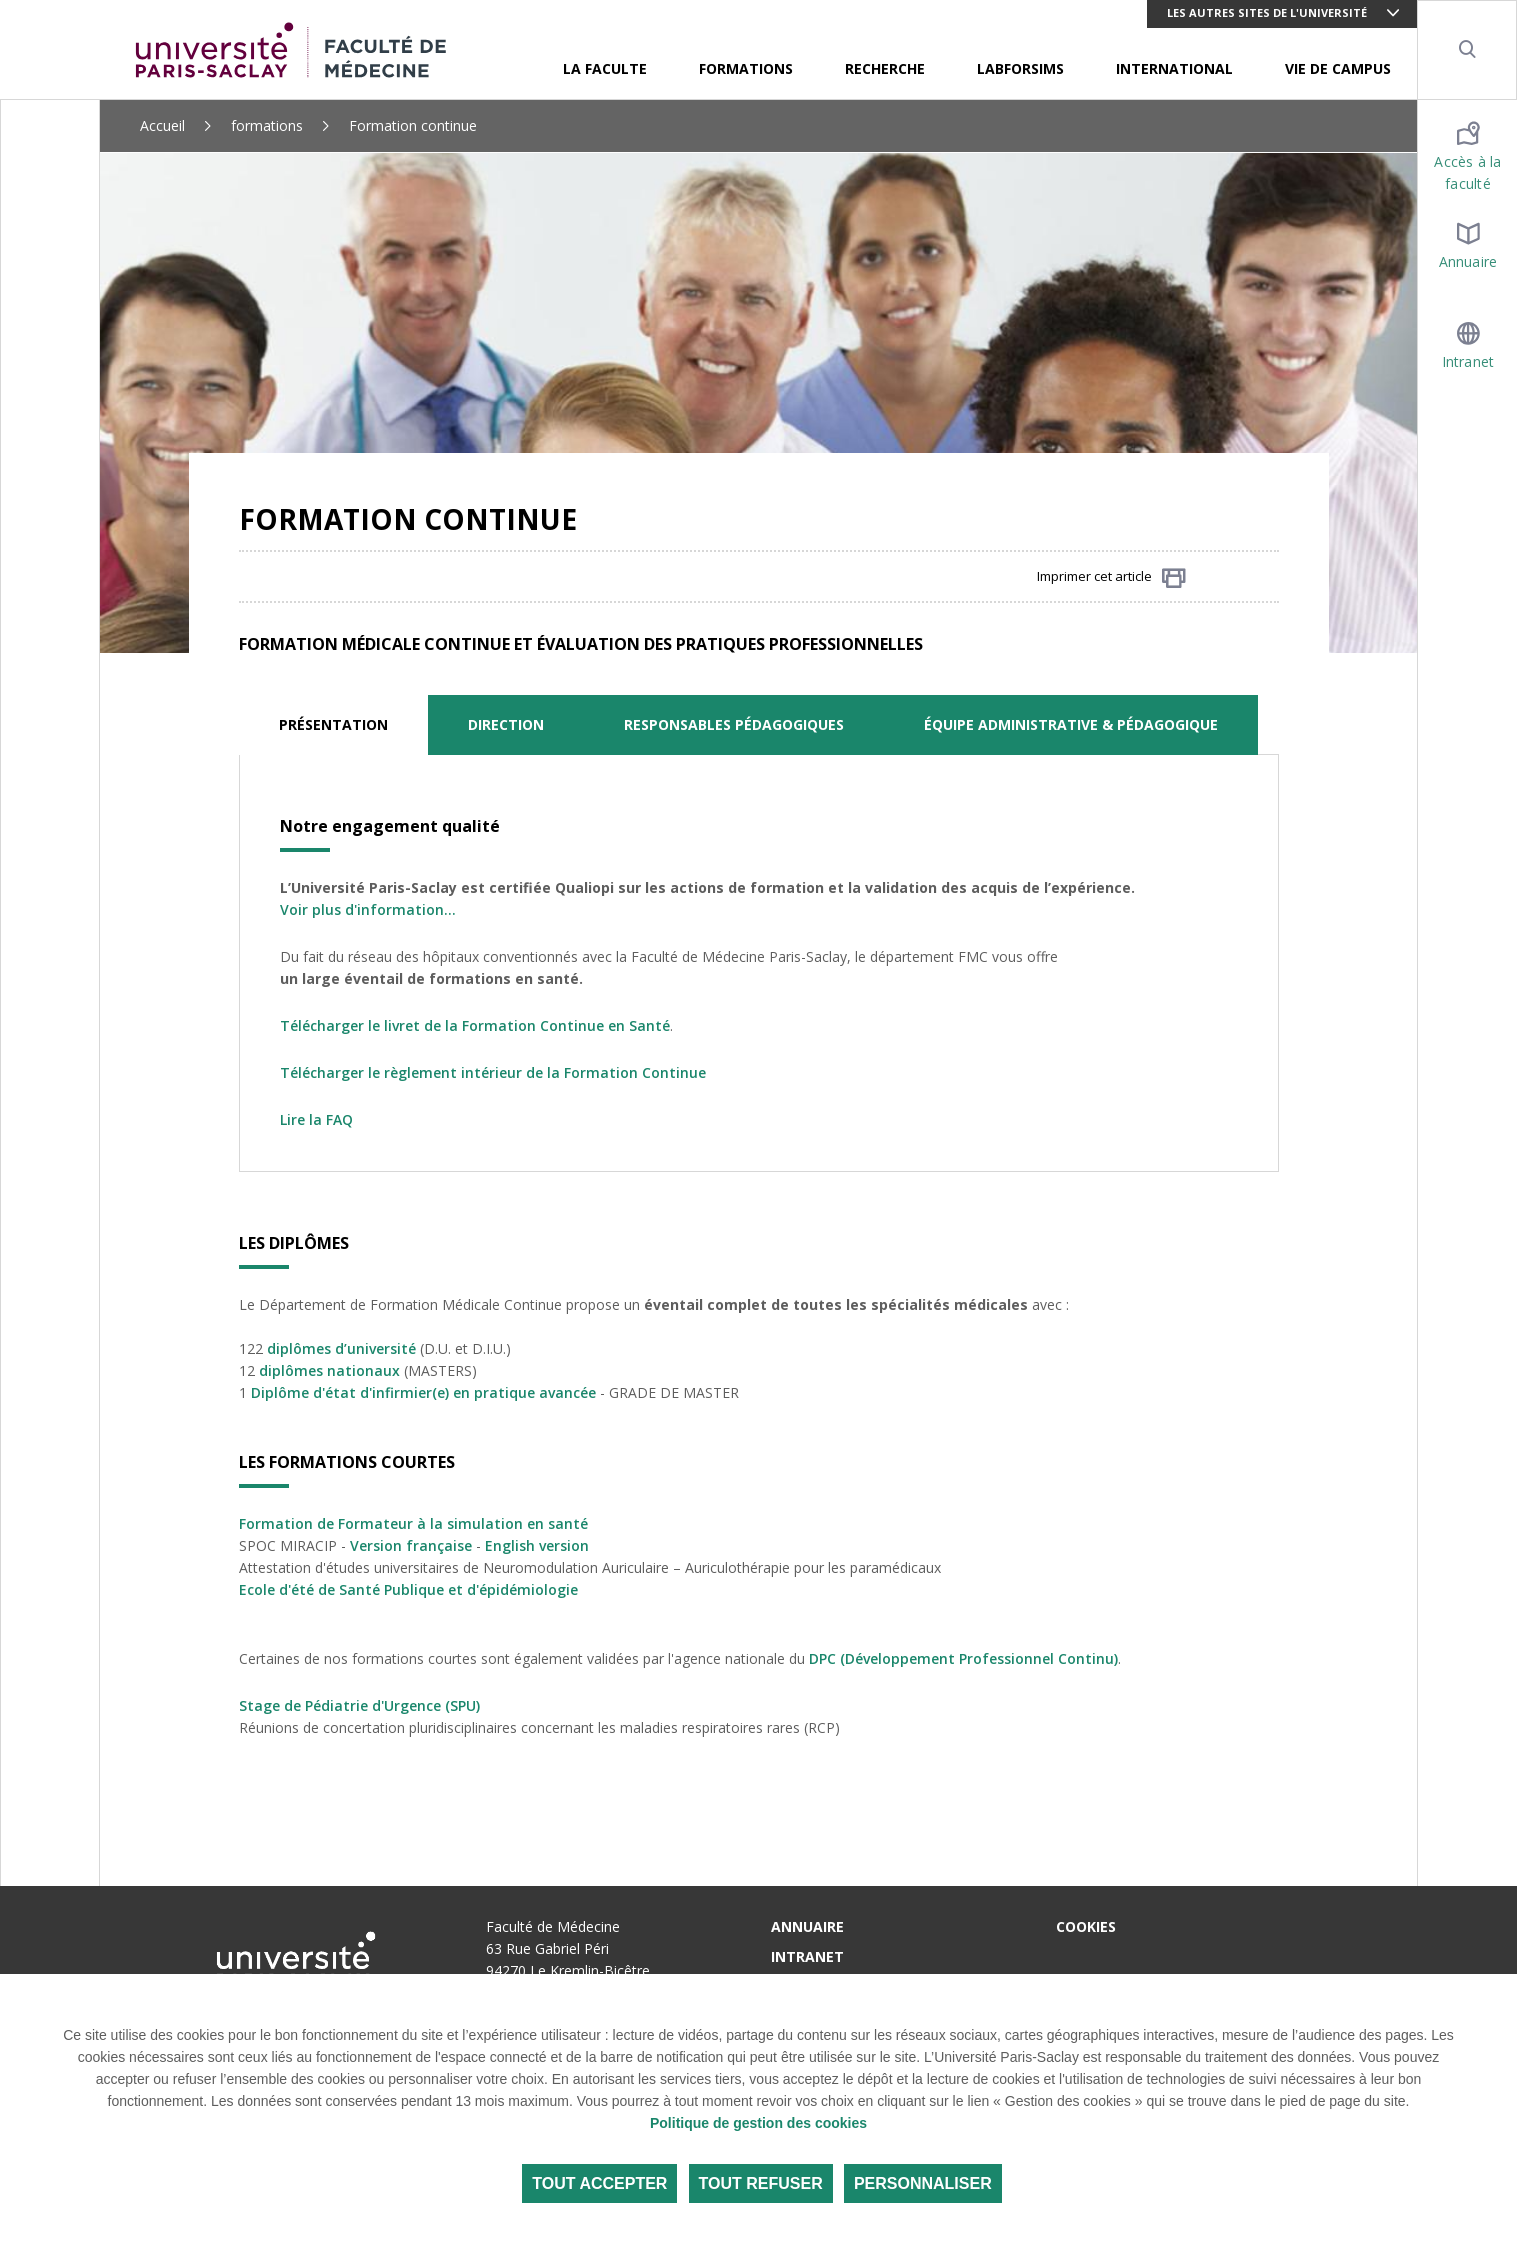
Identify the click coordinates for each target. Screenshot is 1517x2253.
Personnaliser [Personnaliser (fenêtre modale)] (923, 2183)
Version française (411, 1545)
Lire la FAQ (316, 1119)
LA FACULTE (605, 68)
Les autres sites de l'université (1267, 12)
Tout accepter (599, 2183)
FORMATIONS (746, 68)
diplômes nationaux (329, 1370)
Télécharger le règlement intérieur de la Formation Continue (493, 1072)
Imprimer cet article (1111, 577)
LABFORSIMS (1020, 68)
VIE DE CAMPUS (1338, 68)
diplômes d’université (341, 1348)
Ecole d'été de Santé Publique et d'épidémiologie (408, 1589)
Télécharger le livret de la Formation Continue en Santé (475, 1025)
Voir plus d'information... (368, 909)
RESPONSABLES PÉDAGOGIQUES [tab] (734, 724)
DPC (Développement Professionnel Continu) (963, 1658)
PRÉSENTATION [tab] (333, 724)
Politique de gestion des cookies (758, 2123)
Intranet (807, 1956)
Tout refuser (761, 2183)
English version (537, 1545)
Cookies (1086, 1926)
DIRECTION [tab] (506, 724)
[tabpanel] (759, 963)
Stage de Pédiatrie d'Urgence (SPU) (359, 1705)
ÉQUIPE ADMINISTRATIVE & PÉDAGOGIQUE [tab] (1071, 724)
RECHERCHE (885, 68)
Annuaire (807, 1926)
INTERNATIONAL (1174, 68)
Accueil (162, 125)
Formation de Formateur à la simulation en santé (413, 1523)
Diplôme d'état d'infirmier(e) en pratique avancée (423, 1392)
